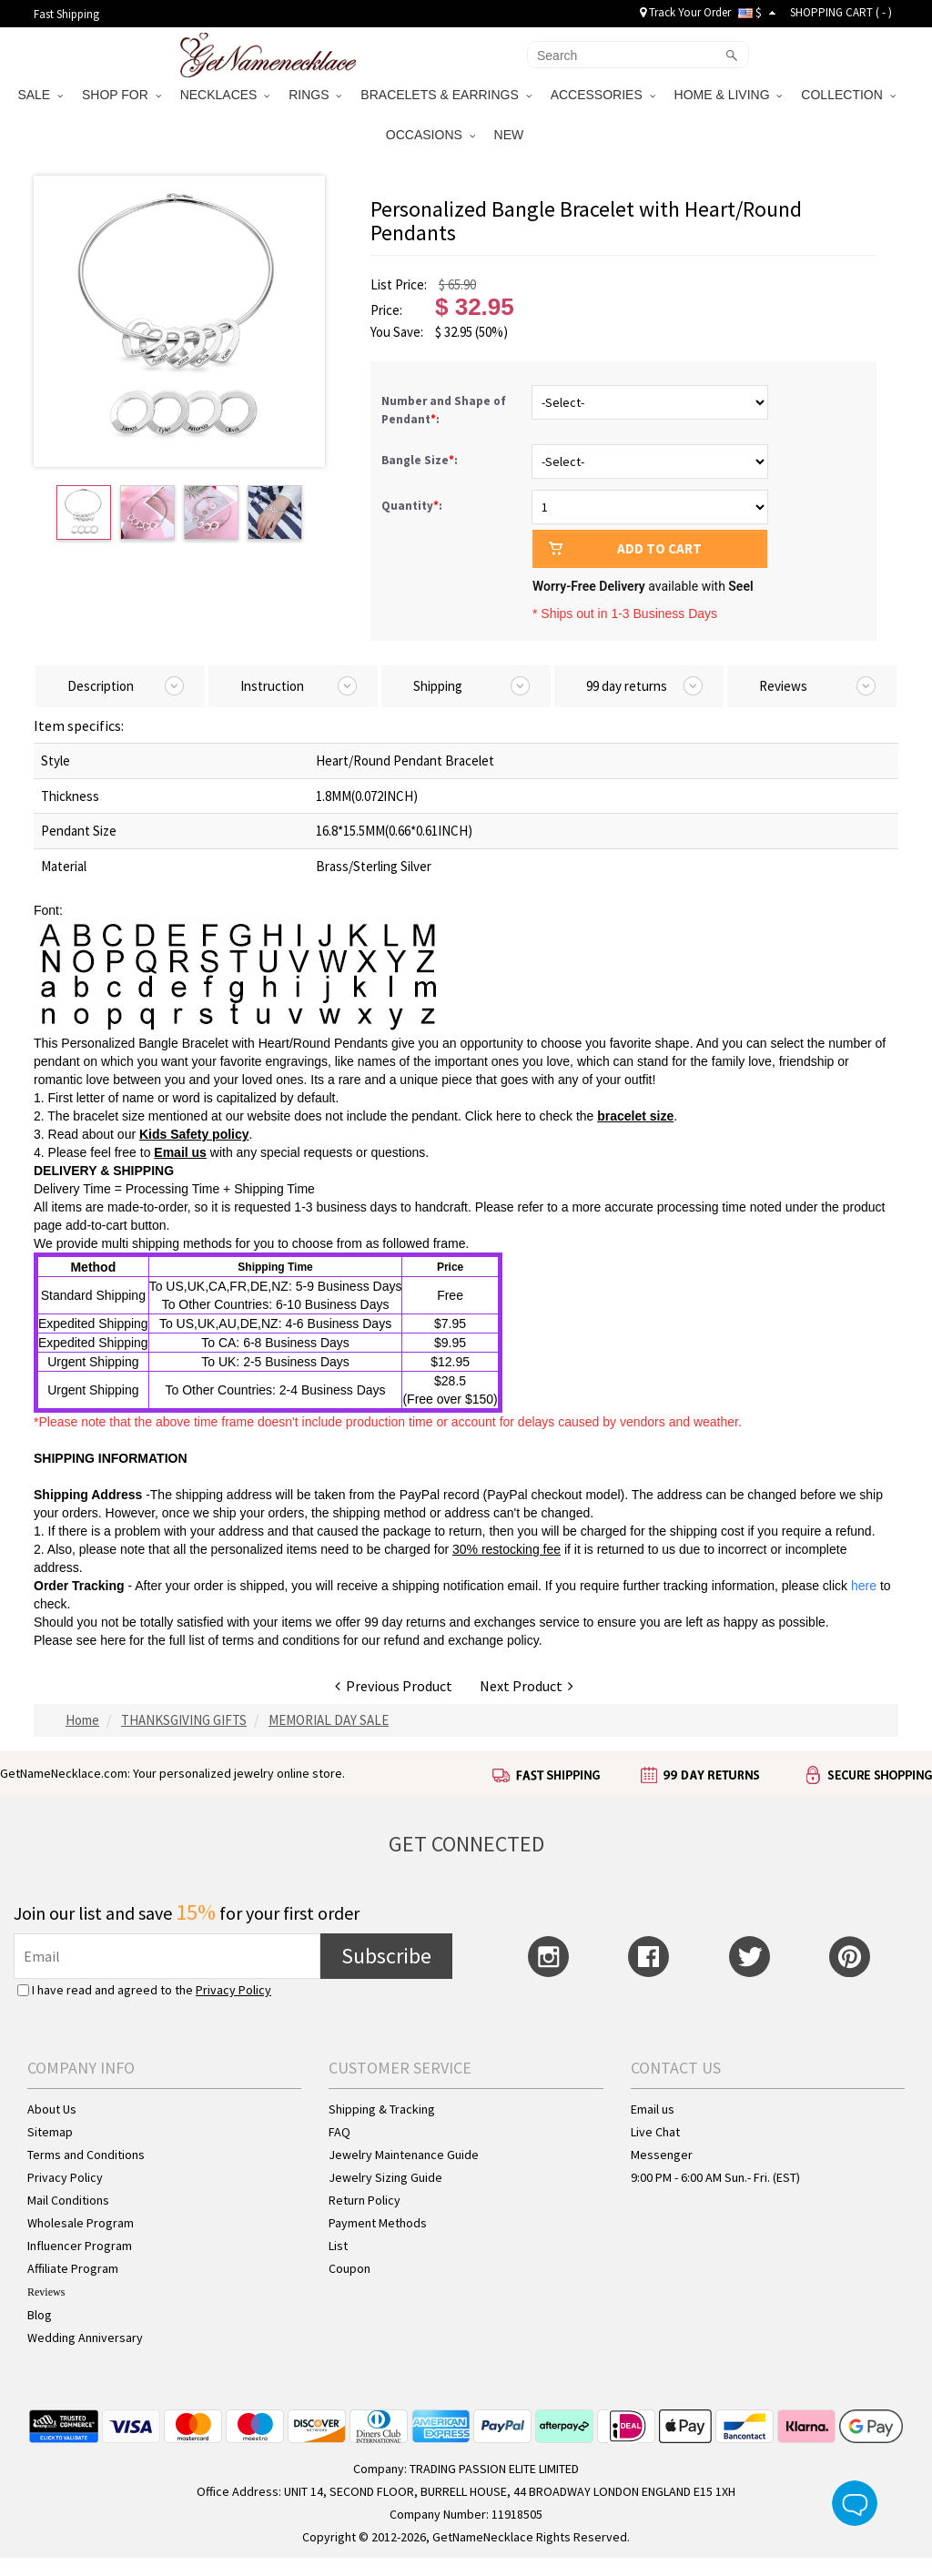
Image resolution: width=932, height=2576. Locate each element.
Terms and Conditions (86, 2154)
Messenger (662, 2154)
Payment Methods (378, 2223)
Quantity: (411, 505)
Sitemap (50, 2132)
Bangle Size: (421, 460)
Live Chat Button (854, 2503)
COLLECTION (848, 94)
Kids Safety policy (194, 1134)
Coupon (349, 2268)
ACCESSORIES (603, 94)
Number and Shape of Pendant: (443, 410)
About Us (51, 2109)
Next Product (526, 1686)
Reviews (46, 2292)
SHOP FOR (121, 94)
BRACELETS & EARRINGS (445, 94)
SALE (40, 94)
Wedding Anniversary (85, 2337)
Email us (180, 1152)
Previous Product (393, 1686)
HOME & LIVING (728, 94)
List (338, 2245)
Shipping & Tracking (382, 2109)
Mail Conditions (68, 2200)
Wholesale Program (80, 2223)
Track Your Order (685, 12)
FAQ (339, 2132)
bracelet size (635, 1116)
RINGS (315, 94)
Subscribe (386, 1956)
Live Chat (655, 2132)
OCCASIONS (430, 134)
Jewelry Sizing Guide (385, 2177)
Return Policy (364, 2200)
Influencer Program (79, 2245)
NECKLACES (225, 94)
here (113, 1640)
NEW (511, 134)
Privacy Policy (233, 1990)
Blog (39, 2315)
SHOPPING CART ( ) (841, 12)
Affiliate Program (72, 2268)
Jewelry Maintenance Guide (404, 2154)
